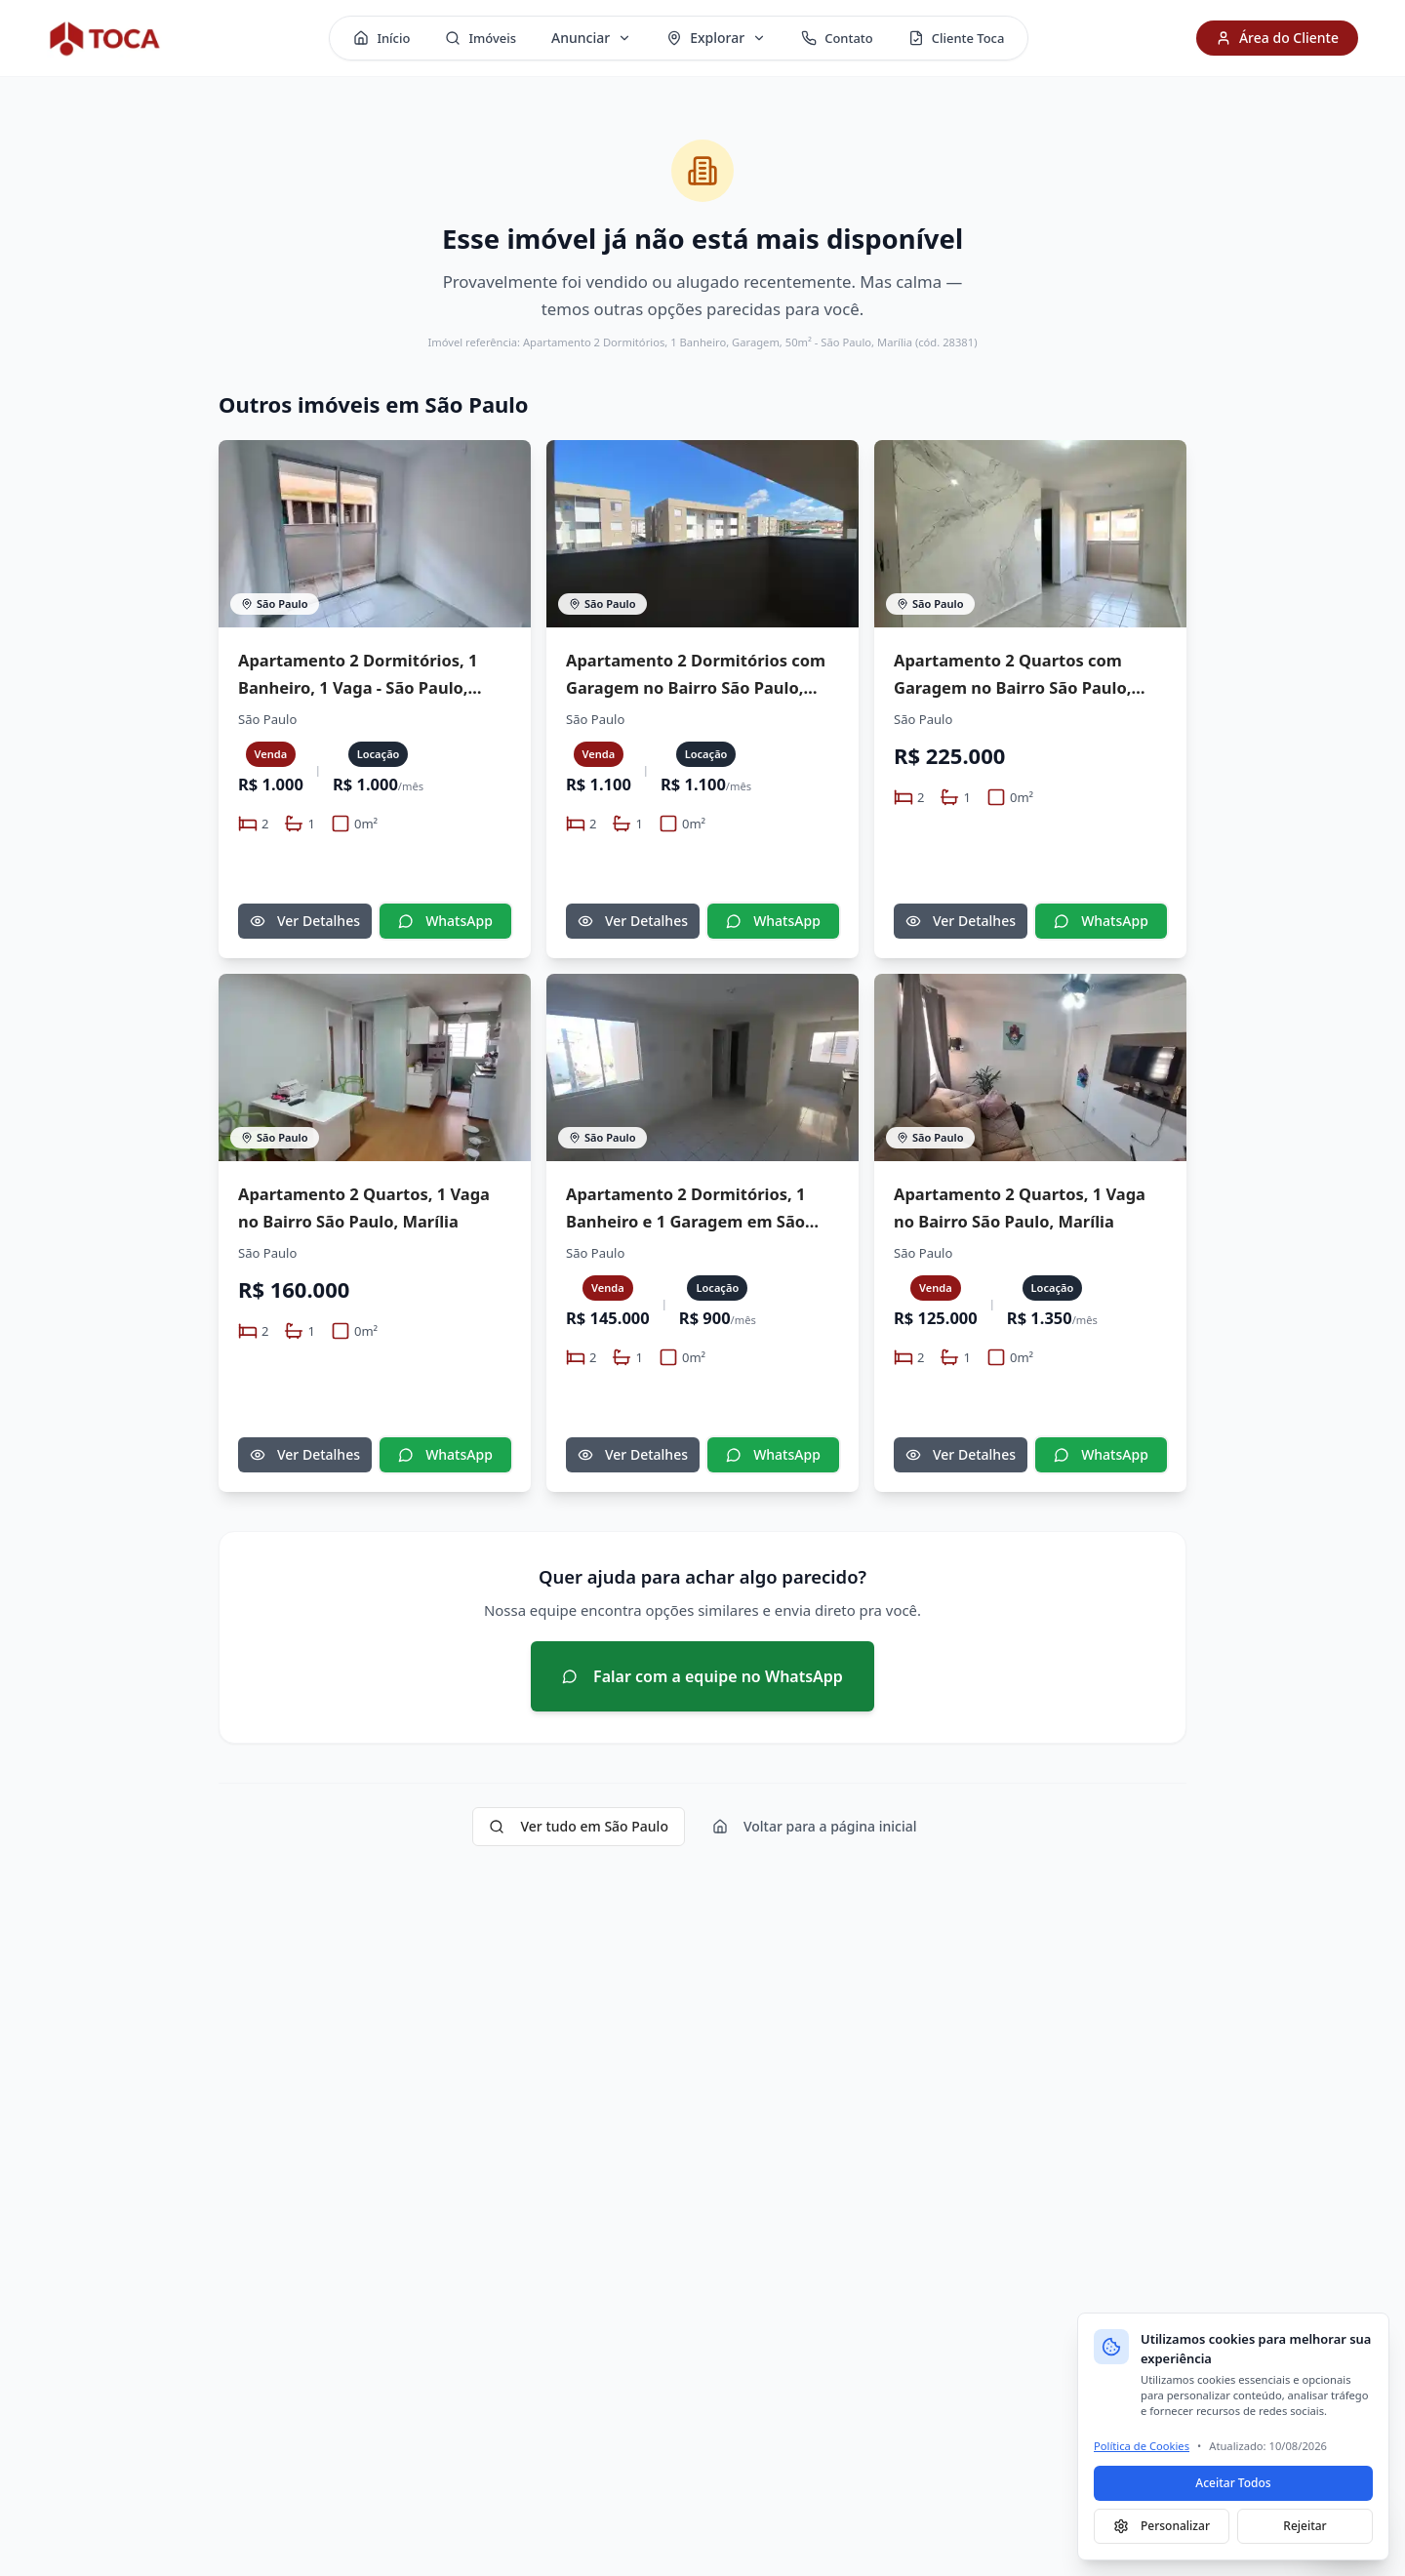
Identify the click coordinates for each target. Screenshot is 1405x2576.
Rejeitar (1304, 2525)
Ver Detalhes (305, 920)
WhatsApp (445, 920)
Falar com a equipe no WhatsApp (702, 1676)
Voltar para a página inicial (814, 1826)
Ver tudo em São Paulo (578, 1826)
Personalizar (1161, 2525)
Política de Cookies (1141, 2445)
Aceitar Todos (1232, 2483)
